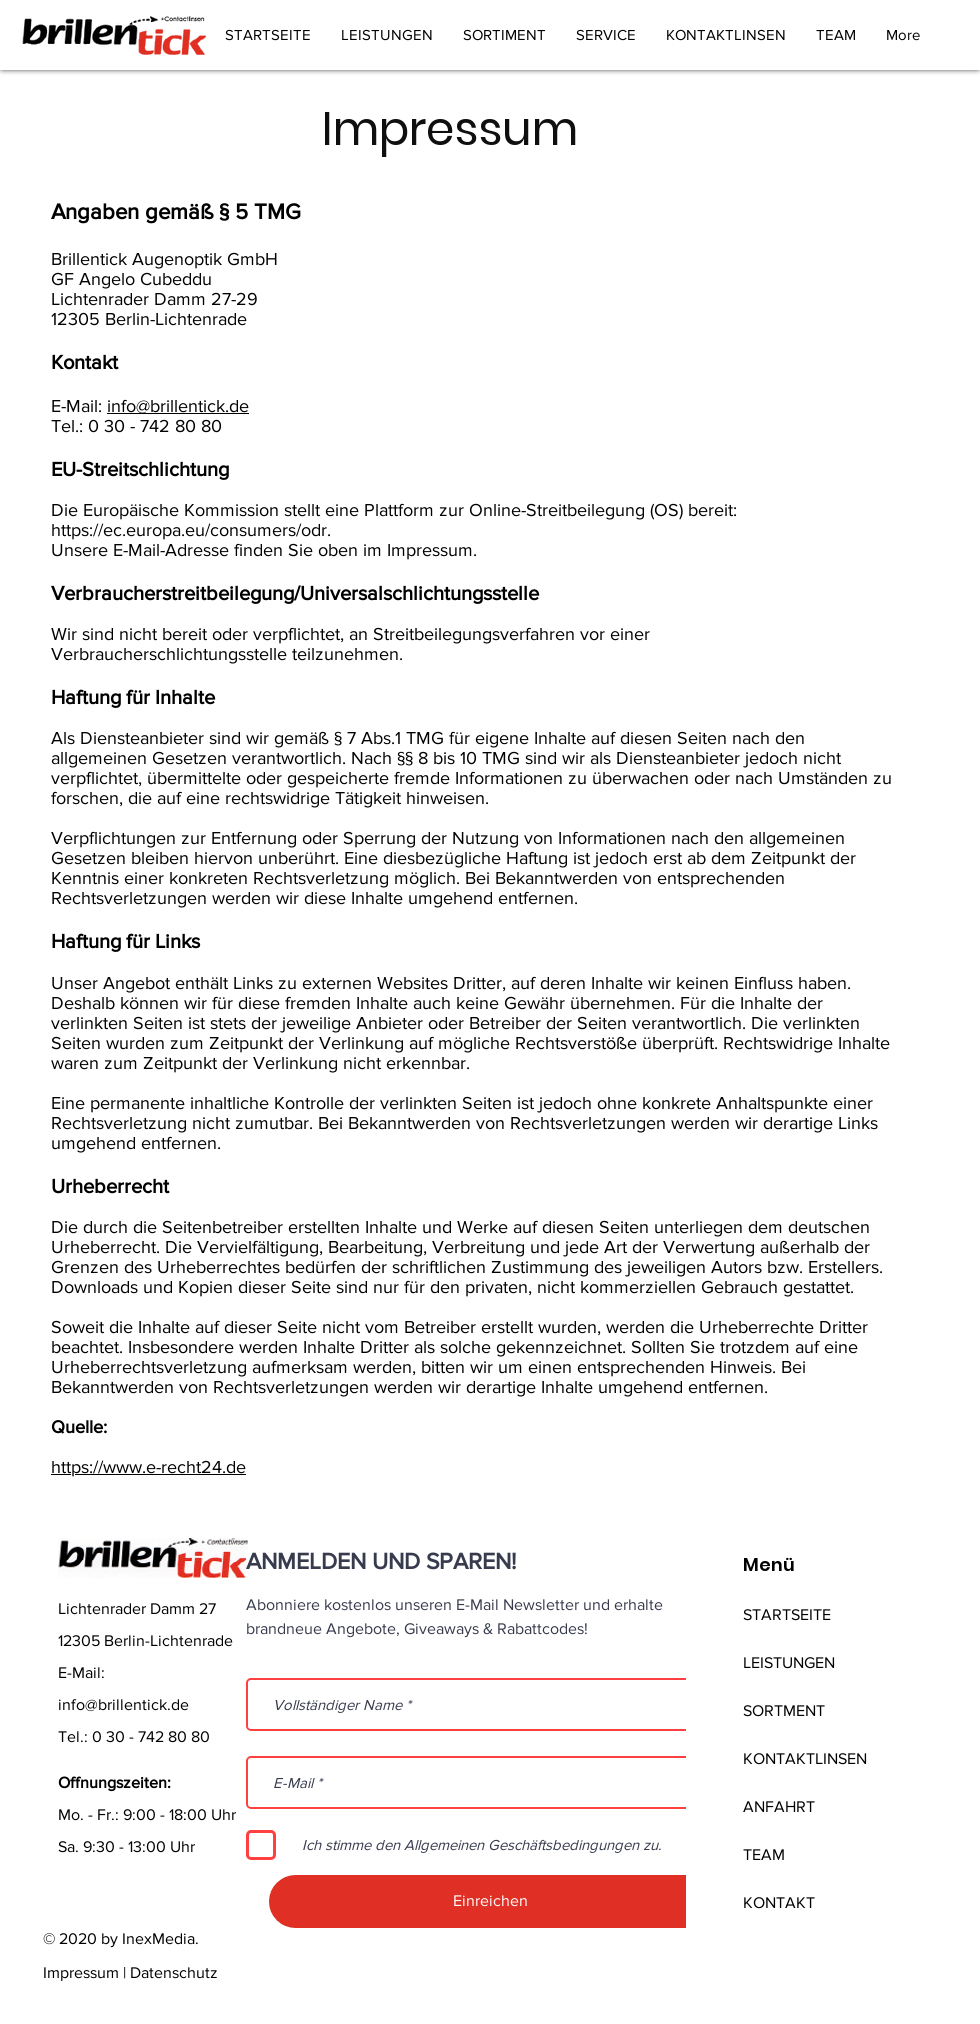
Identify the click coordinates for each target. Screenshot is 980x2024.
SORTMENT (784, 1710)
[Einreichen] (490, 1901)
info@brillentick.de (178, 406)
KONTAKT (779, 1902)
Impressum (81, 1972)
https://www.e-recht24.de (148, 1467)
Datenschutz (174, 1972)
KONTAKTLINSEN (805, 1758)
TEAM (764, 1854)
